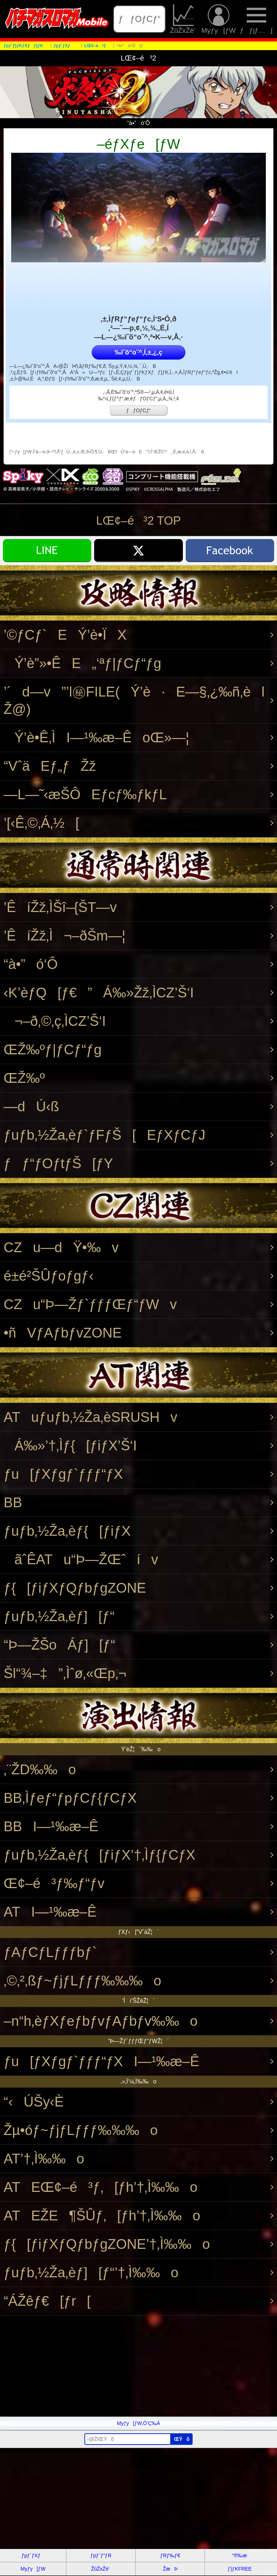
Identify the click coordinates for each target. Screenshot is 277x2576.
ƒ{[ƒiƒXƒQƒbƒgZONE (75, 1588)
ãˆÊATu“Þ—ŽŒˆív (81, 1559)
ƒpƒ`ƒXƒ (33, 2555)
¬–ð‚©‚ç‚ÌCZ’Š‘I (55, 1021)
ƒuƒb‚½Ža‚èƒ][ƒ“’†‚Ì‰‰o (91, 2272)
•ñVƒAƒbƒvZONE (63, 1332)
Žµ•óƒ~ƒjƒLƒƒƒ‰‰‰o (81, 2130)
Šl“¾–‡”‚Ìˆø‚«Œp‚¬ (65, 1673)
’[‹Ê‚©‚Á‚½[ (41, 823)
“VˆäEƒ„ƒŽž (50, 766)
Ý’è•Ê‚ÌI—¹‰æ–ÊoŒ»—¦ (96, 737)
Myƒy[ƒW (218, 19)
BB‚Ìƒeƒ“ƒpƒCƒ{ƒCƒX (70, 1798)
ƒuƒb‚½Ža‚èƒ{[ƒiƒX (67, 1531)
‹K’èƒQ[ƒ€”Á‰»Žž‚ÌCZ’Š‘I (99, 992)
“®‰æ (239, 2555)
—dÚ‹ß (31, 1106)
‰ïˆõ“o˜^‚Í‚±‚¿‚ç (138, 352)
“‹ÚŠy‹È (34, 2101)
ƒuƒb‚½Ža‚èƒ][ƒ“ (59, 1616)
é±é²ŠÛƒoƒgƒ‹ (48, 1275)
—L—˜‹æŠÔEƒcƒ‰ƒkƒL (85, 794)
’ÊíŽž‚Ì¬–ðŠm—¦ (65, 935)
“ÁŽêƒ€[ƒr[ (47, 2301)
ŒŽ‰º (24, 1078)
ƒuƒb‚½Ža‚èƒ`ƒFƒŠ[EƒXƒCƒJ (104, 1135)
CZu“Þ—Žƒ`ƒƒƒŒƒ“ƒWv (90, 1304)
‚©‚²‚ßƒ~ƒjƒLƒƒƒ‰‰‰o (82, 1980)
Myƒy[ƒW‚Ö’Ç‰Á (138, 2423)
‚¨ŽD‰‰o (40, 1769)
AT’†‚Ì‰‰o (44, 2158)
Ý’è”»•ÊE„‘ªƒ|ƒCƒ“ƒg (82, 663)
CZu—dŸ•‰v (61, 1247)
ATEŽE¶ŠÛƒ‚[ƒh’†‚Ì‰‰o (102, 2215)
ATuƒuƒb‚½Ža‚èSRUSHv (90, 1417)
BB (13, 1502)
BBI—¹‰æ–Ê (51, 1826)
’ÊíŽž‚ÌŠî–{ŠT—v (60, 907)
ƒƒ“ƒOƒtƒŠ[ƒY (58, 1163)
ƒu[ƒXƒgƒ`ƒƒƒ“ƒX (63, 1474)
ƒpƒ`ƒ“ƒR (101, 2555)
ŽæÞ (170, 2569)
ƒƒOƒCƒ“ (140, 19)
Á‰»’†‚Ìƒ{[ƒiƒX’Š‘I (70, 1445)
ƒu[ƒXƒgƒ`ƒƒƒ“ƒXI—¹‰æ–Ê (101, 2061)
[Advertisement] (138, 2365)
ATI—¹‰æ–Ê (50, 1911)
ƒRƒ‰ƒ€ (170, 2555)
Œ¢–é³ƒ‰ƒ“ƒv (54, 1883)
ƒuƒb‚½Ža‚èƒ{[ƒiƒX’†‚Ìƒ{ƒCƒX (99, 1855)
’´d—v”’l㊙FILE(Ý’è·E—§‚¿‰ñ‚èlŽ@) (134, 700)
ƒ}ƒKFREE (240, 2569)
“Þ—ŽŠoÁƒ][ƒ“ (59, 1644)
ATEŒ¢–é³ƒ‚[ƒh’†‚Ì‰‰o (101, 2187)
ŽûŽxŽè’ (183, 19)
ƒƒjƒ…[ (256, 19)
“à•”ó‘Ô (31, 964)
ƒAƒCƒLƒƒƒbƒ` (50, 1952)
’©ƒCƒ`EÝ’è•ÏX (65, 634)
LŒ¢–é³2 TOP (138, 520)
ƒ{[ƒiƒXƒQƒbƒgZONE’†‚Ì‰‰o (107, 2244)
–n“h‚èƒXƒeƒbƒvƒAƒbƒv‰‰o (101, 2021)
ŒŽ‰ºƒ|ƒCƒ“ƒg (53, 1049)
